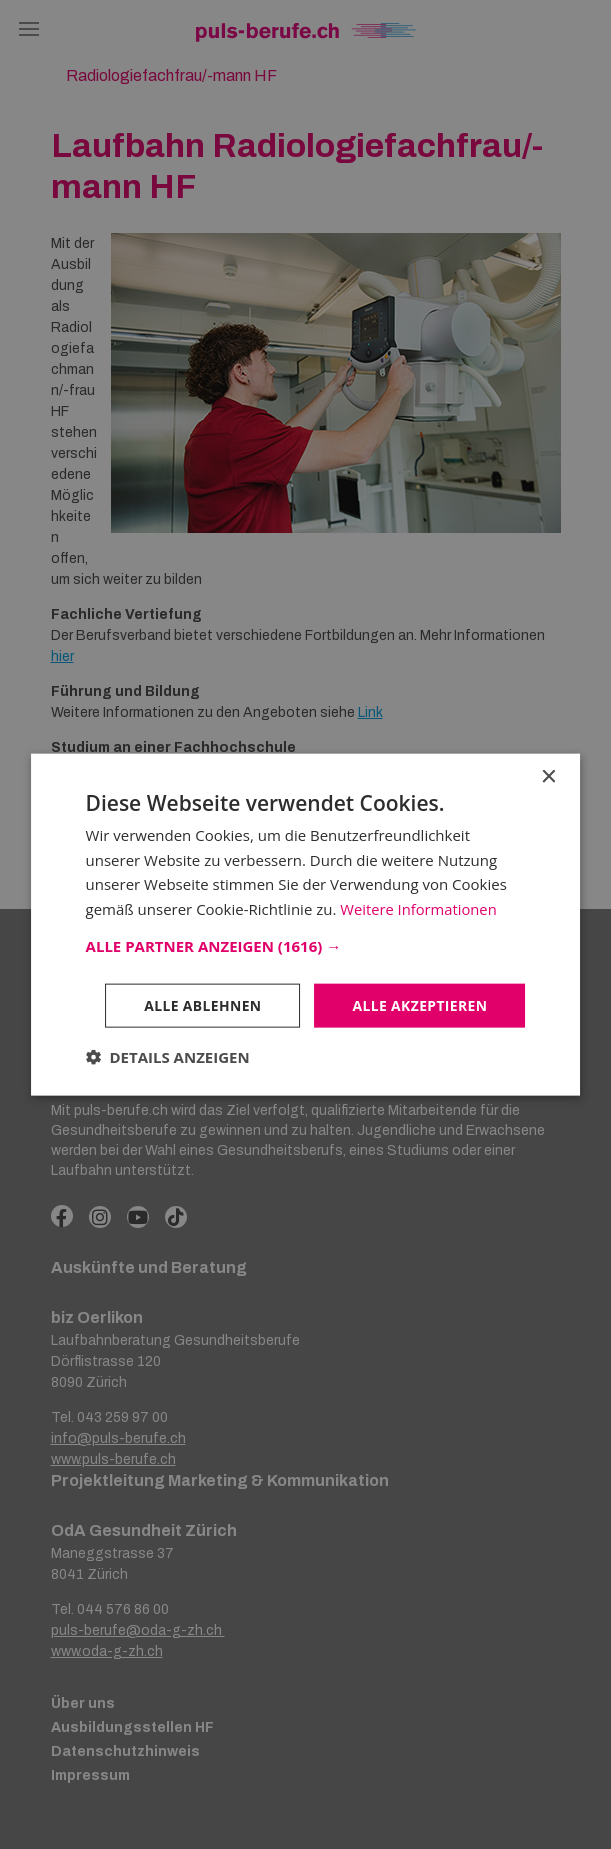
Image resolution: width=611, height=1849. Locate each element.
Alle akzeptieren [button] (419, 1004)
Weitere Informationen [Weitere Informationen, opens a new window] (419, 909)
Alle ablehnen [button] (201, 1004)
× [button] (547, 776)
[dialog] (305, 924)
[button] (306, 945)
